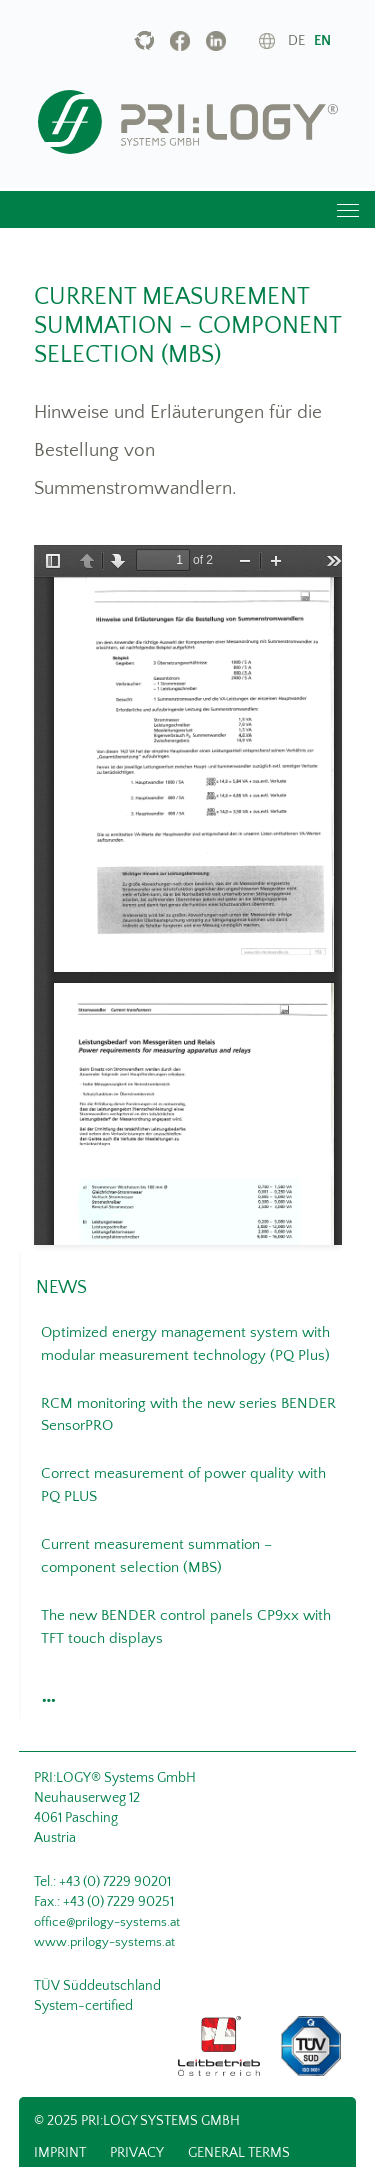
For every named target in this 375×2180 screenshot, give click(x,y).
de (296, 41)
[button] (46, 1695)
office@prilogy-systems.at (107, 1922)
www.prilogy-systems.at (104, 1942)
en (322, 41)
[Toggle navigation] (347, 209)
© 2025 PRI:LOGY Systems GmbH (137, 2121)
